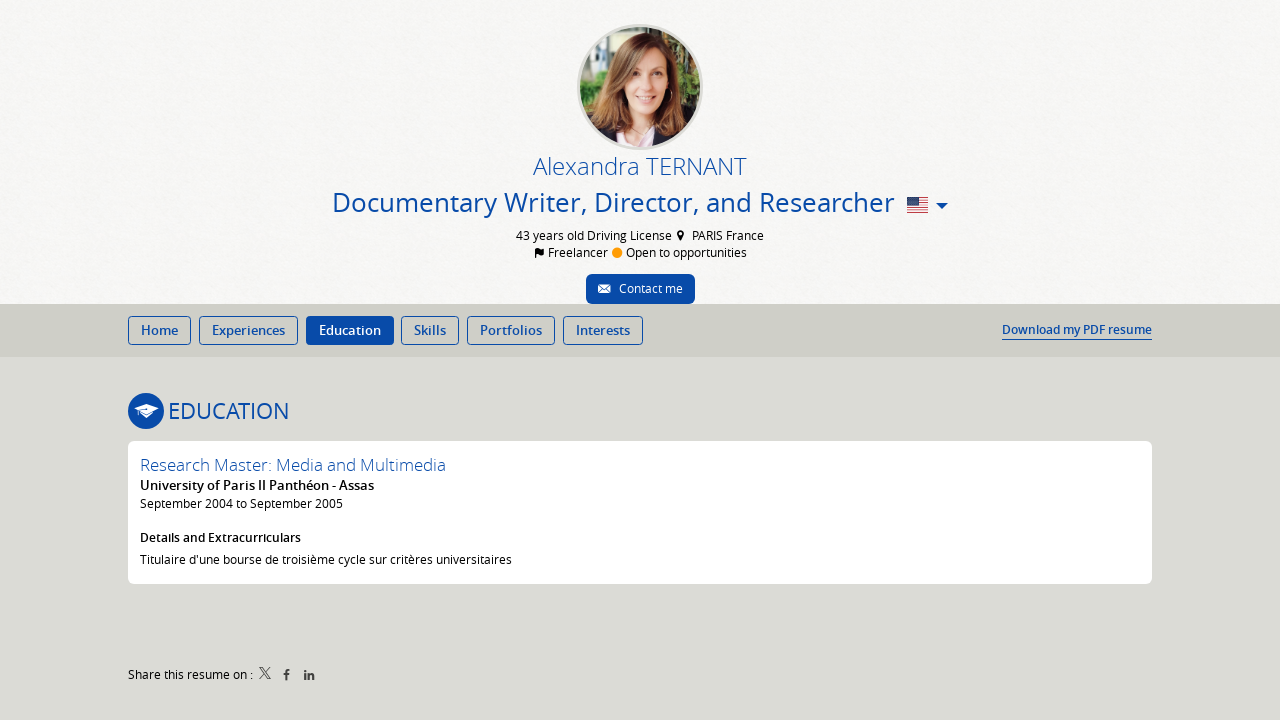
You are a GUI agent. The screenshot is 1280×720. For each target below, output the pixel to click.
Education (229, 410)
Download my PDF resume (1077, 330)
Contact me (649, 288)
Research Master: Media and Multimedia (293, 464)
